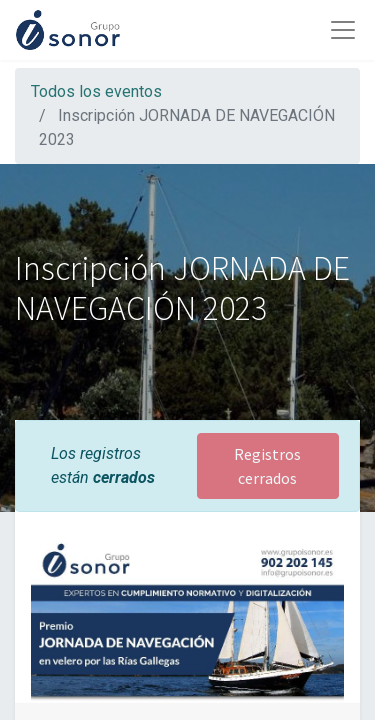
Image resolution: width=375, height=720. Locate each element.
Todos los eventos (96, 91)
